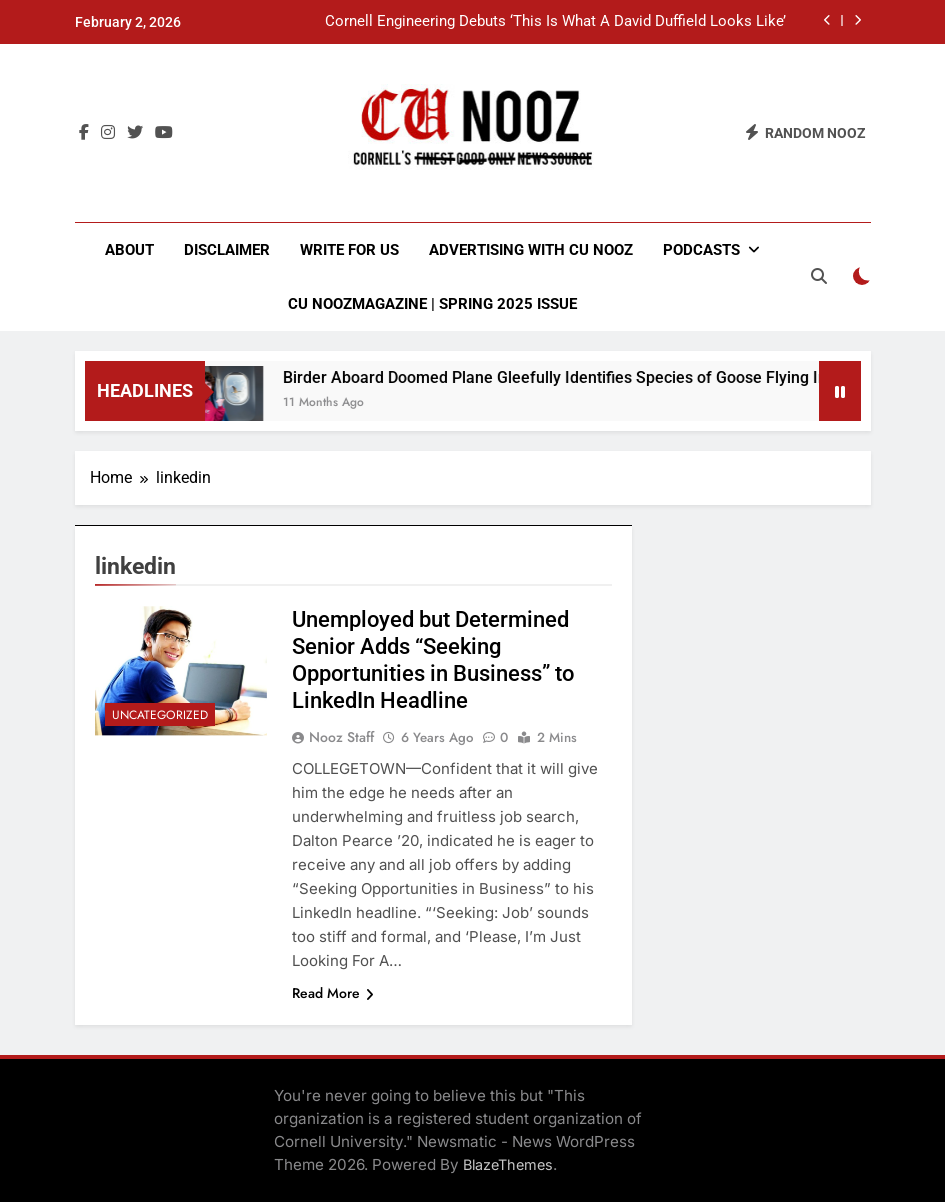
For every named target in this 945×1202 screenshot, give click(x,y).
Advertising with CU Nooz (531, 250)
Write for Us (349, 250)
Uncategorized (160, 715)
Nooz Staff (341, 737)
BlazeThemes (508, 1164)
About (129, 250)
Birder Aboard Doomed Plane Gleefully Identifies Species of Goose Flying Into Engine (598, 377)
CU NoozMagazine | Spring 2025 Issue (432, 304)
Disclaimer (227, 250)
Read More (333, 993)
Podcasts (701, 250)
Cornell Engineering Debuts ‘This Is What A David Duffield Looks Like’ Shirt (555, 22)
